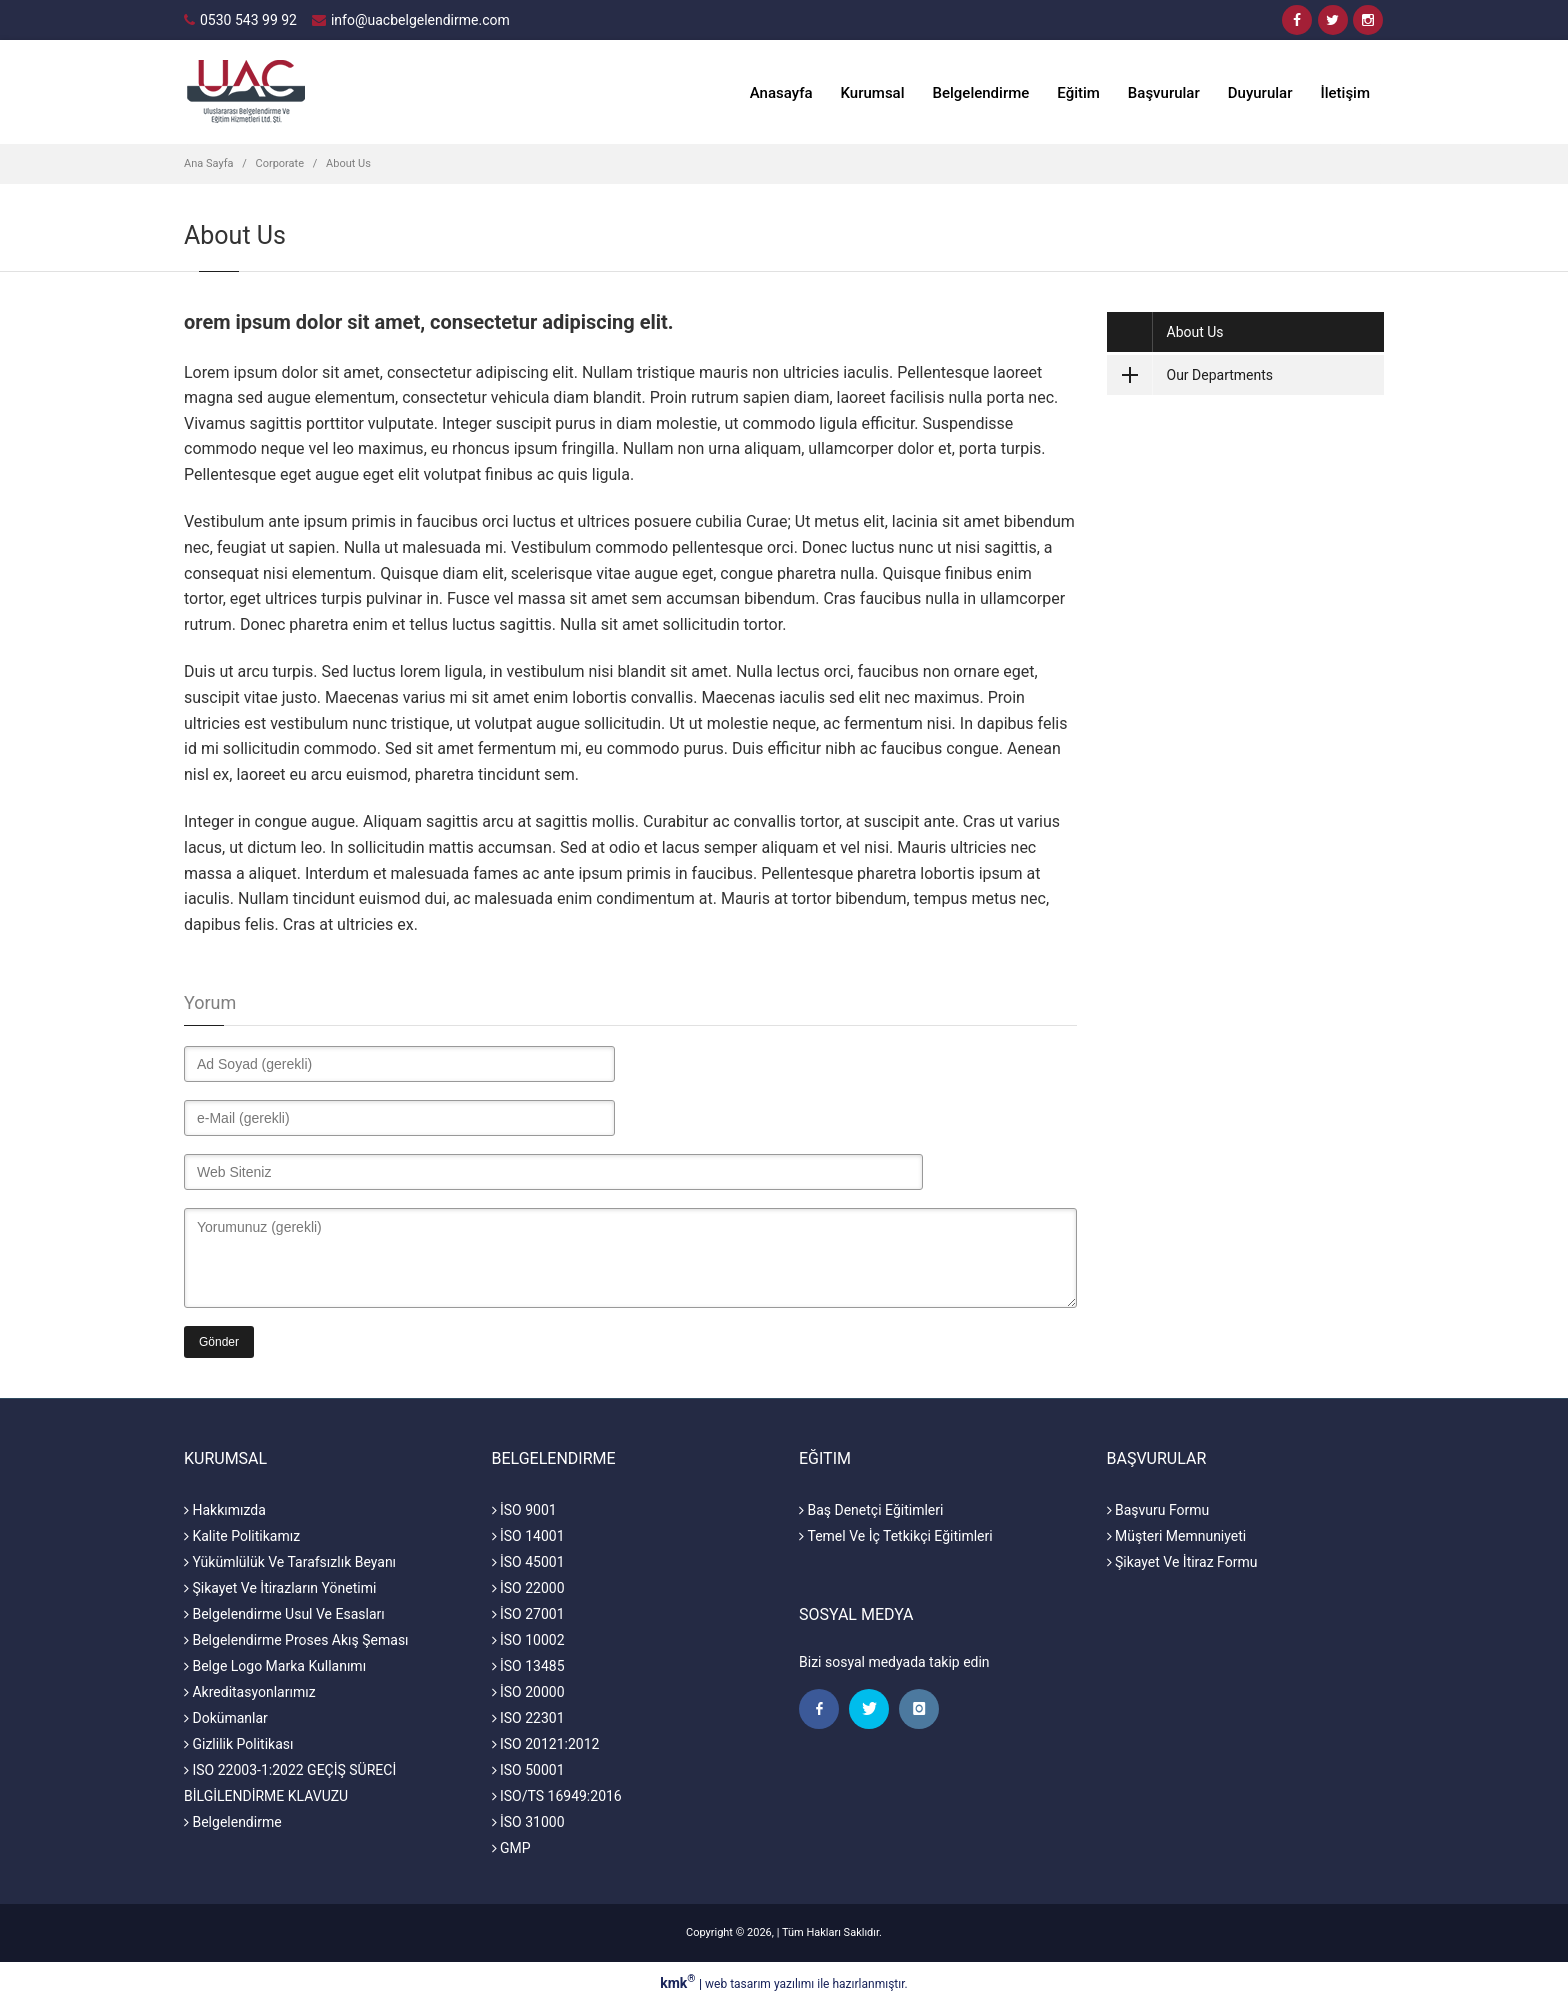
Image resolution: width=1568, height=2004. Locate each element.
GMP (511, 1848)
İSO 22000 (528, 1588)
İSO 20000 (528, 1692)
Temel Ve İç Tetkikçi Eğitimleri (896, 1536)
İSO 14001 (528, 1536)
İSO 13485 (528, 1666)
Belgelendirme (981, 93)
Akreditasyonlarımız (250, 1692)
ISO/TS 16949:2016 (557, 1796)
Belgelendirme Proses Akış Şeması (296, 1640)
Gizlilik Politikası (238, 1744)
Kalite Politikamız (242, 1536)
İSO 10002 (528, 1640)
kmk (679, 1983)
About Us (348, 163)
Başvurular (1164, 93)
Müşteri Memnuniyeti (1177, 1536)
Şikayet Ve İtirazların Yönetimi (280, 1588)
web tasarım (738, 1984)
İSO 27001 (528, 1614)
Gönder (219, 1342)
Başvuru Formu (1158, 1510)
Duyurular (1260, 93)
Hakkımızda (225, 1510)
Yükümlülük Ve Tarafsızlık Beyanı (290, 1562)
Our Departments (1190, 375)
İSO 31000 (528, 1822)
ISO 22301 (528, 1718)
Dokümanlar (226, 1718)
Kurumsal (873, 93)
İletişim (1345, 93)
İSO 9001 (524, 1510)
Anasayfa (781, 93)
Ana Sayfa (208, 163)
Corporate (280, 163)
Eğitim (1078, 93)
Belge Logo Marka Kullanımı (275, 1666)
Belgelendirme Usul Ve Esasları (284, 1614)
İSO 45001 (528, 1562)
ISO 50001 (528, 1770)
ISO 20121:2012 (546, 1744)
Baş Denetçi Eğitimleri (871, 1510)
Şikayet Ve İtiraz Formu (1182, 1562)
